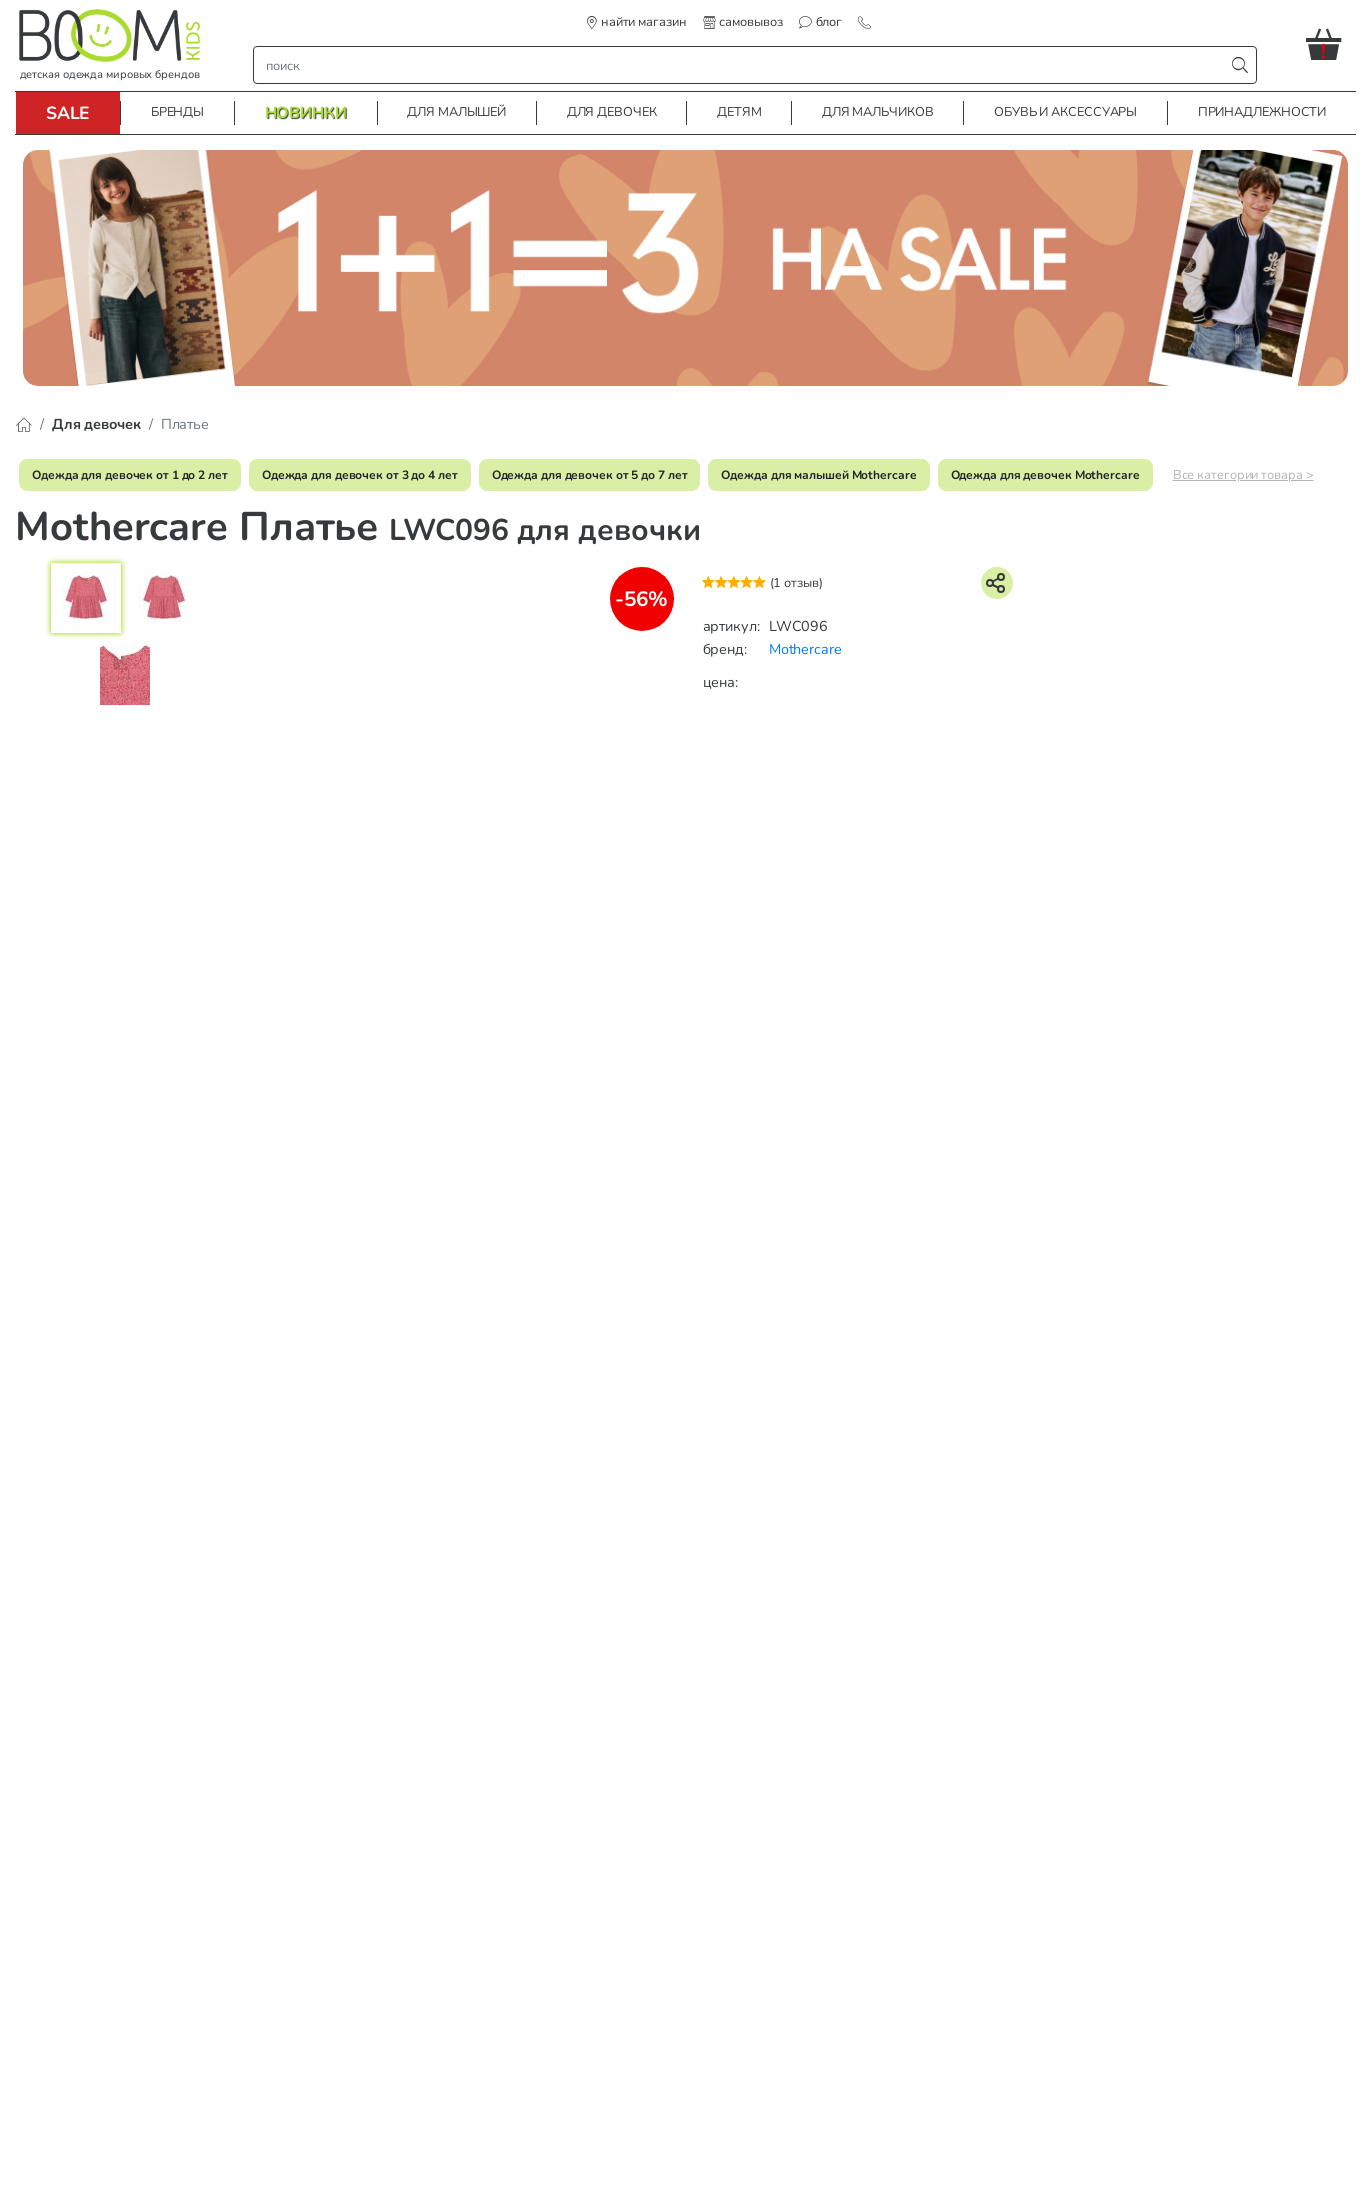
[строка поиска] (743, 65)
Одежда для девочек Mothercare (1045, 475)
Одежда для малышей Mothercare (818, 475)
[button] (1331, 44)
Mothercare (805, 649)
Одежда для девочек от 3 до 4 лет (360, 475)
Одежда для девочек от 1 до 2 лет (130, 475)
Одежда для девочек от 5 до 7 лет (590, 475)
